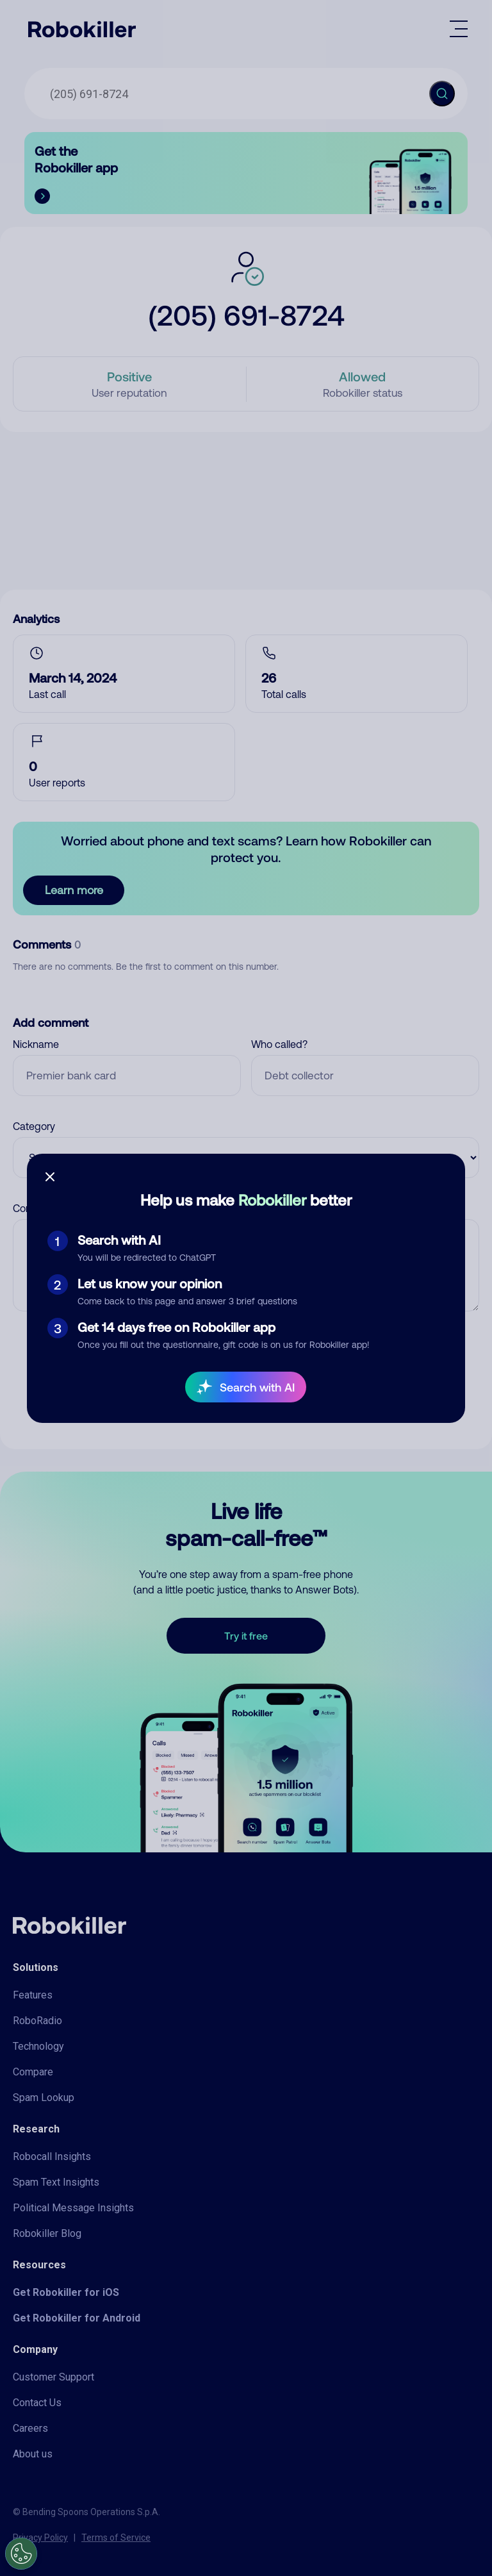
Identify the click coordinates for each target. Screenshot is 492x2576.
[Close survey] (50, 1176)
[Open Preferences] (21, 2554)
